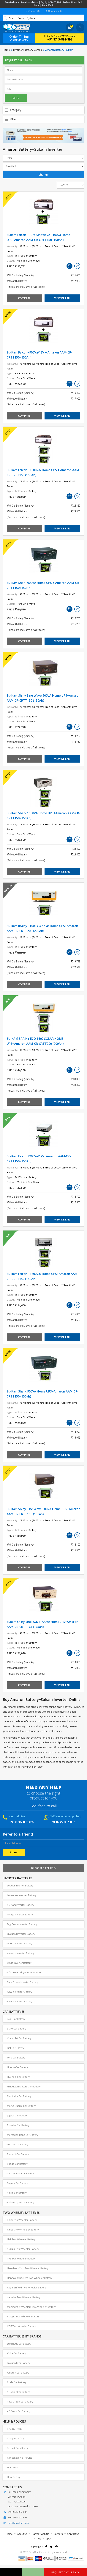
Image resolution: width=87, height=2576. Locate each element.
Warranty (12, 2467)
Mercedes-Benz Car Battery (22, 2134)
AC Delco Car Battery (18, 2411)
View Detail (62, 298)
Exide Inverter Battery (18, 1962)
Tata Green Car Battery (19, 2401)
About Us (22, 2534)
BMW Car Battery (16, 2028)
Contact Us (32, 11)
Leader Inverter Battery (19, 1885)
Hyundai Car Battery (18, 2077)
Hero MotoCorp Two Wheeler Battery (27, 2268)
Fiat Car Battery (15, 2048)
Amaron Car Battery (17, 2372)
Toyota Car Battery (17, 2183)
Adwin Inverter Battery (19, 1991)
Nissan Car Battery (17, 2144)
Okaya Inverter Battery (19, 1914)
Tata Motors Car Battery (20, 2173)
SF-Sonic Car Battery (18, 2392)
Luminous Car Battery (18, 2343)
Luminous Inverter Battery (21, 1895)
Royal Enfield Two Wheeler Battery (26, 2287)
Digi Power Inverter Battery (21, 1924)
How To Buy (13, 2477)
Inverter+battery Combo (27, 49)
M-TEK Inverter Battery (19, 1943)
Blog (48, 2539)
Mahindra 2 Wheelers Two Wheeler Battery (31, 2306)
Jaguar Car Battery (17, 2115)
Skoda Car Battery (17, 2163)
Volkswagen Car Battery (20, 2202)
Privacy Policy (14, 2428)
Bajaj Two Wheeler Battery (21, 2220)
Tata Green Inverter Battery (22, 1982)
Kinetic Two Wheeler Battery (22, 2229)
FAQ (39, 2539)
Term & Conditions (17, 2448)
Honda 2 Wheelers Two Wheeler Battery (29, 2278)
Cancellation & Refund (19, 2457)
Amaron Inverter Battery (20, 1953)
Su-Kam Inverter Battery (20, 1905)
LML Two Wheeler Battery (21, 2239)
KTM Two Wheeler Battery (21, 2326)
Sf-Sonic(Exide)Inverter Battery (24, 1972)
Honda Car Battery (17, 2067)
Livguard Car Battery (18, 2363)
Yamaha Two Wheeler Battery (23, 2297)
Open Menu (43, 110)
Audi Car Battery (15, 2019)
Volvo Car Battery (16, 2192)
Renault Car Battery (17, 2154)
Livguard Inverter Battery (20, 1933)
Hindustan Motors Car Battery (23, 2086)
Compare (24, 298)
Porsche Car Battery (18, 2125)
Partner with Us (40, 2534)
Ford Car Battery (15, 2057)
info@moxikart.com (18, 2523)
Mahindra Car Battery (18, 2096)
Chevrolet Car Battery (18, 2038)
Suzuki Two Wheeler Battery (22, 2249)
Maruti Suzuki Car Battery (21, 2106)
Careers (58, 2534)
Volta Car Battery (16, 2353)
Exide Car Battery (16, 2382)
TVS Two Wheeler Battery (21, 2258)
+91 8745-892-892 (59, 39)
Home (6, 49)
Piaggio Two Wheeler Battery (22, 2316)
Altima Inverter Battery (19, 2001)
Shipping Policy (15, 2438)
